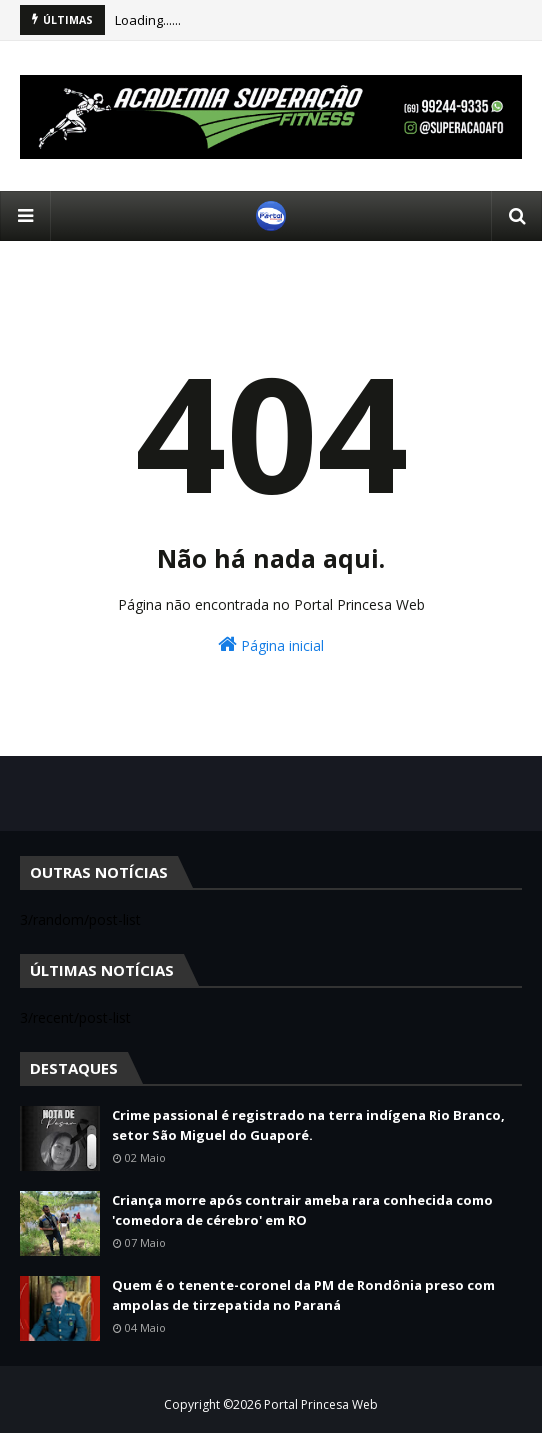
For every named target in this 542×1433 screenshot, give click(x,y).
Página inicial (271, 644)
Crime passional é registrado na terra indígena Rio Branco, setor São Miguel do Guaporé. (308, 1125)
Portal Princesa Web (321, 1404)
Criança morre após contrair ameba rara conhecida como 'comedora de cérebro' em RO (302, 1210)
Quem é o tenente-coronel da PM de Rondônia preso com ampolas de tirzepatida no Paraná (303, 1295)
